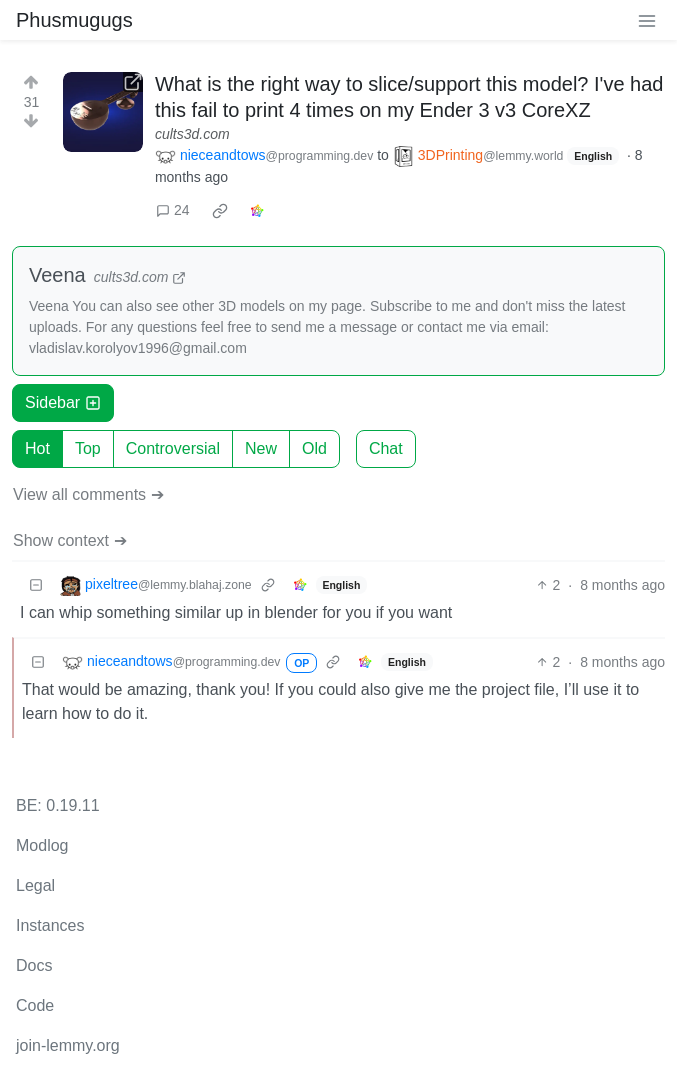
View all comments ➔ (88, 494)
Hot (37, 448)
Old (314, 448)
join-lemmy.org (68, 1045)
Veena (57, 275)
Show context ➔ (70, 540)
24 (173, 210)
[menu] (647, 20)
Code (35, 1005)
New (261, 448)
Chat (386, 448)
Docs (34, 965)
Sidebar (63, 402)
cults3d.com (192, 134)
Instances (50, 925)
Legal (35, 885)
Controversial (173, 448)
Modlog (42, 845)
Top (88, 448)
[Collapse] (36, 585)
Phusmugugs (74, 20)
